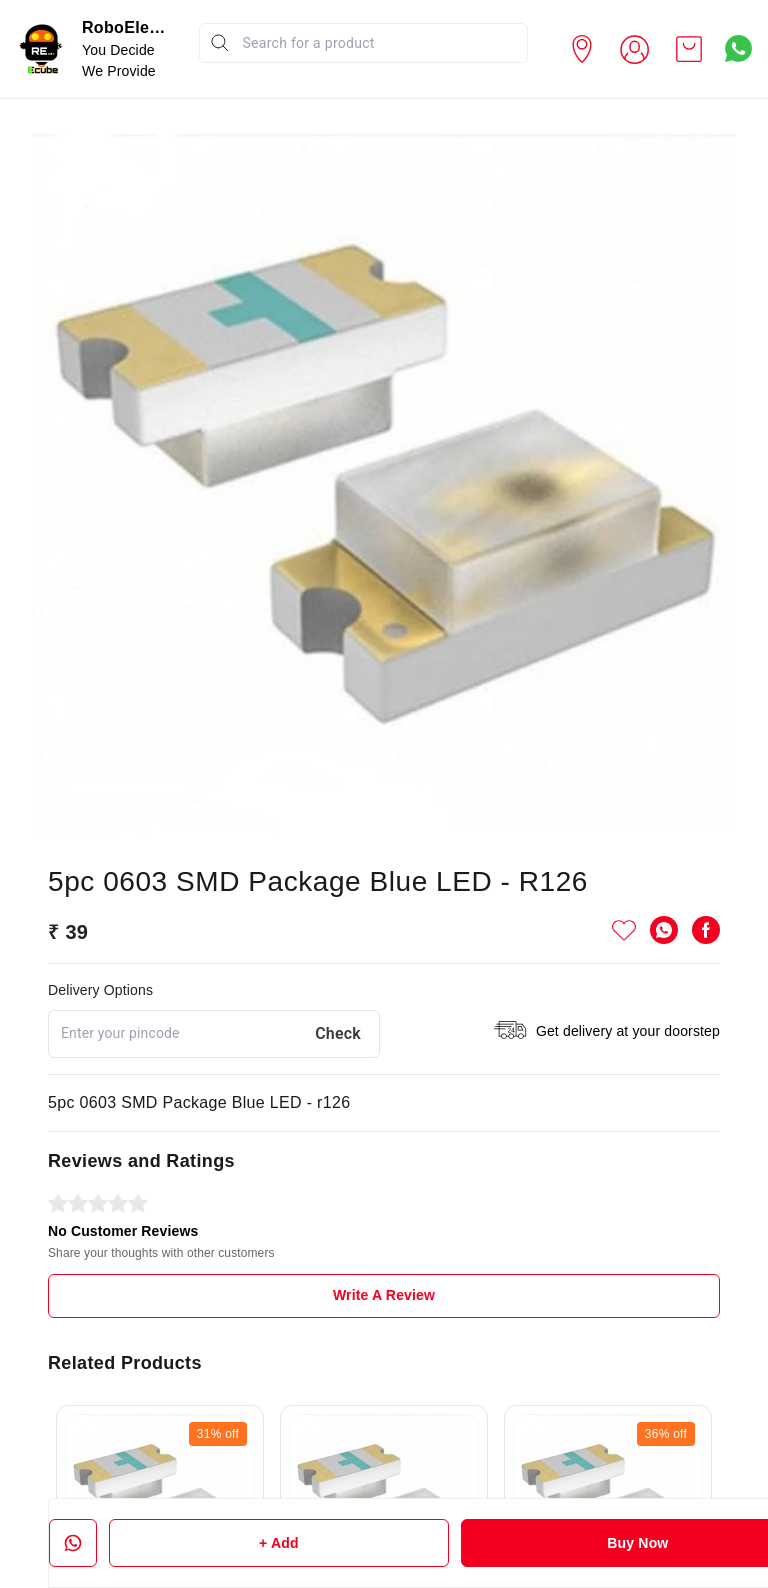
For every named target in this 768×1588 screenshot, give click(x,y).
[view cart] (689, 49)
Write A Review (384, 1295)
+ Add (279, 1543)
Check (338, 1033)
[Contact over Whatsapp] (738, 48)
